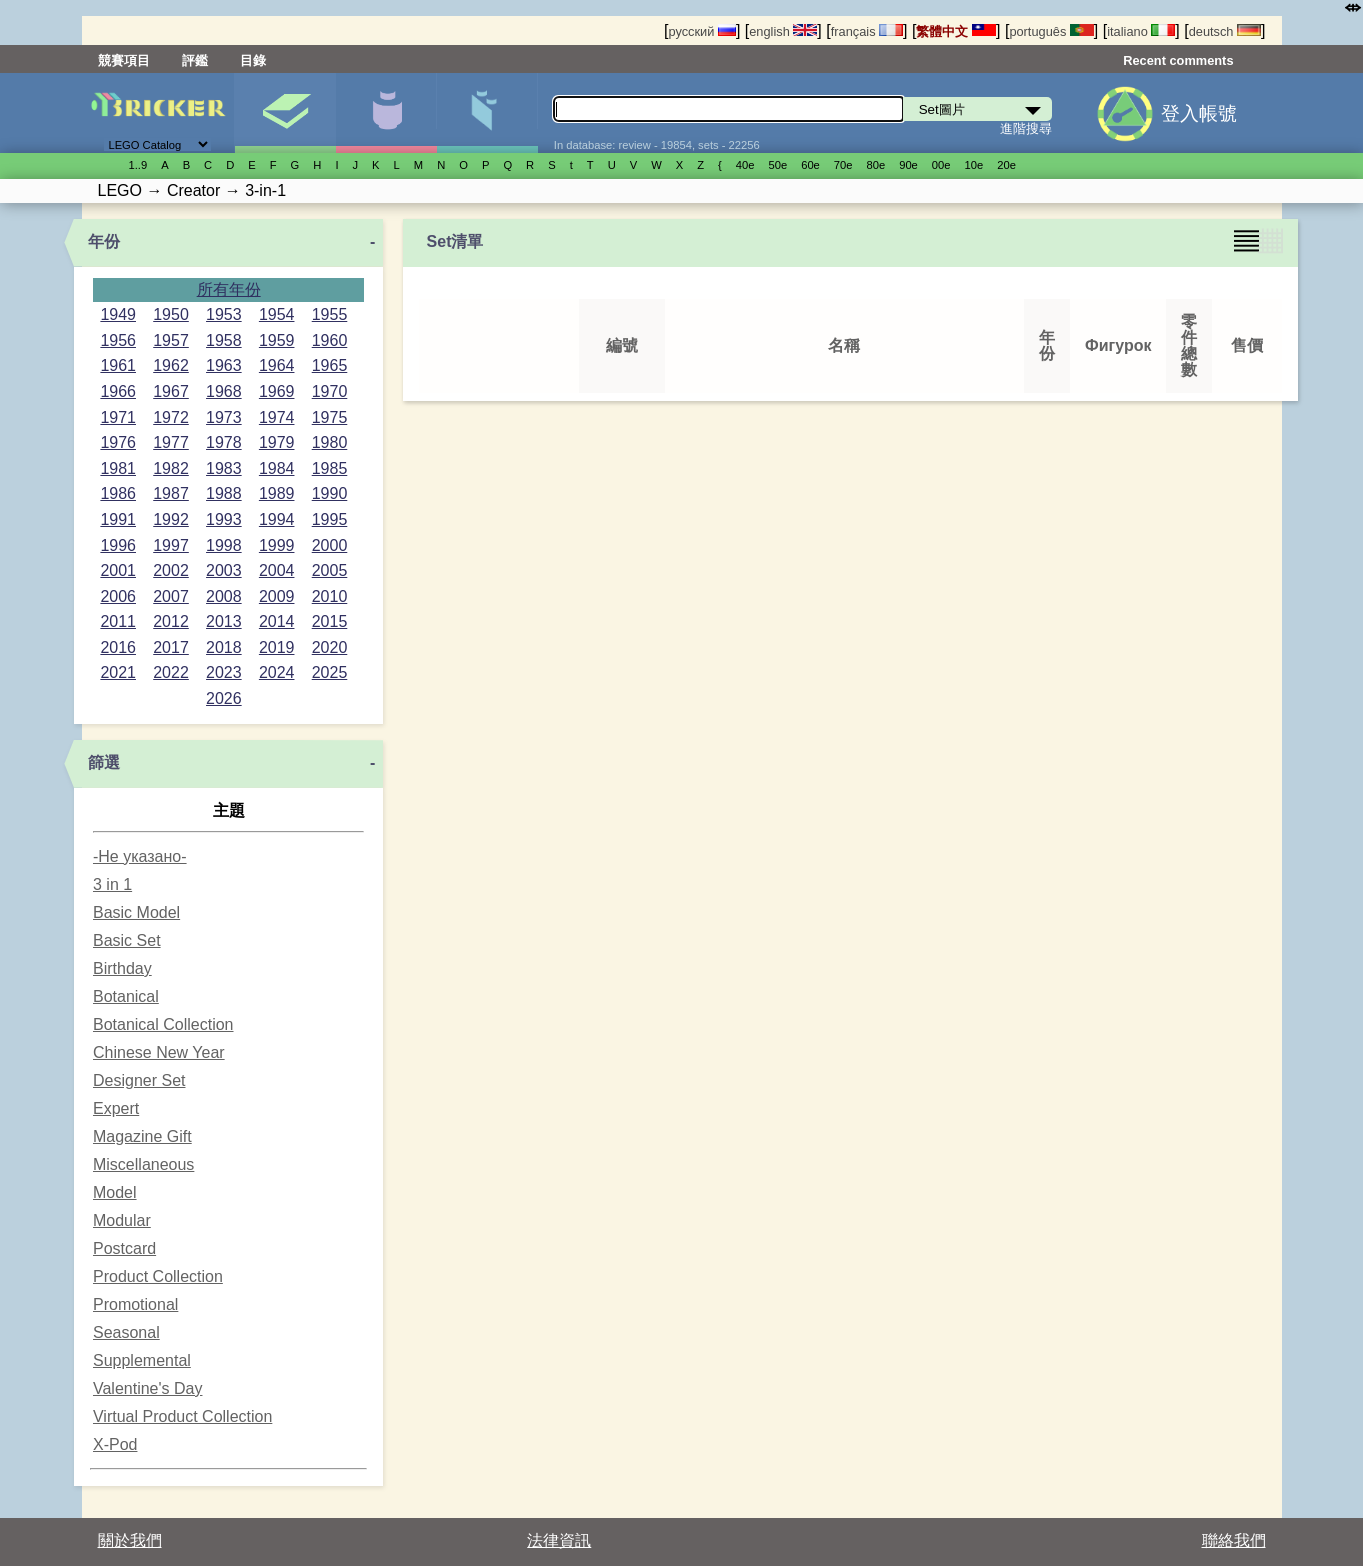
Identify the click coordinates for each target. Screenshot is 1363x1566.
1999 (277, 545)
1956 (118, 340)
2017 (171, 647)
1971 (118, 417)
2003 (224, 570)
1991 (118, 519)
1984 (277, 468)
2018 (224, 647)
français (867, 31)
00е (941, 165)
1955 (330, 314)
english (783, 31)
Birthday (122, 968)
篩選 (104, 762)
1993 (224, 519)
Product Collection (158, 1276)
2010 (330, 596)
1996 (118, 545)
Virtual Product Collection (182, 1416)
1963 (224, 365)
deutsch (1225, 31)
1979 (277, 442)
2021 (118, 672)
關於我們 (130, 1540)
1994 (277, 519)
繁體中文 (956, 31)
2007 (171, 596)
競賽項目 (124, 60)
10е (974, 165)
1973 (224, 417)
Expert (116, 1108)
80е (876, 165)
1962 (171, 365)
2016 (118, 647)
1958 (224, 340)
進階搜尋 (1026, 128)
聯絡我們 (1234, 1540)
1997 (171, 545)
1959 (277, 340)
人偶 (386, 113)
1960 (330, 340)
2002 (171, 570)
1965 (330, 365)
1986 (118, 493)
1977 (171, 442)
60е (810, 165)
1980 (330, 442)
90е (908, 165)
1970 (330, 391)
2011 (118, 621)
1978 (224, 442)
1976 (118, 442)
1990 (330, 493)
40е (745, 165)
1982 (171, 468)
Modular (122, 1220)
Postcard (124, 1248)
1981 (118, 468)
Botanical (126, 996)
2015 (330, 621)
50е (777, 165)
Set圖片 (285, 113)
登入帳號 (1199, 113)
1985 (330, 468)
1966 (118, 391)
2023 (224, 672)
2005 (330, 570)
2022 (171, 672)
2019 (277, 647)
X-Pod (115, 1444)
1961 (118, 365)
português (1051, 31)
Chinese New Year (159, 1052)
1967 (171, 391)
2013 (224, 621)
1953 (224, 314)
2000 (330, 545)
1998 (224, 545)
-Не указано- (140, 856)
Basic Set (127, 940)
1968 (224, 391)
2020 (330, 647)
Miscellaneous (143, 1164)
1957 (171, 340)
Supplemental (142, 1360)
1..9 (138, 165)
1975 (330, 417)
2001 (118, 570)
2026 (224, 698)
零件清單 (487, 113)
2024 (277, 672)
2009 (277, 596)
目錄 (253, 60)
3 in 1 (112, 884)
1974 (277, 417)
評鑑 (195, 60)
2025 (330, 672)
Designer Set (139, 1080)
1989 (277, 493)
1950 (171, 314)
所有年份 (229, 289)
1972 (171, 417)
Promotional (135, 1304)
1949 (118, 314)
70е (843, 165)
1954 (277, 314)
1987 (171, 493)
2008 (224, 596)
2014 (277, 621)
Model (115, 1192)
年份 (104, 241)
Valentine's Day (147, 1388)
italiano (1141, 31)
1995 (330, 519)
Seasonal (126, 1332)
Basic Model (136, 912)
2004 (277, 570)
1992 (171, 519)
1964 (277, 365)
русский (701, 31)
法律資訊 (559, 1540)
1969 (277, 391)
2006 (118, 596)
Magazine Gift (142, 1136)
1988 (224, 493)
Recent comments (1178, 60)
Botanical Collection (163, 1024)
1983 (224, 468)
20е (1006, 165)
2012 (171, 621)
